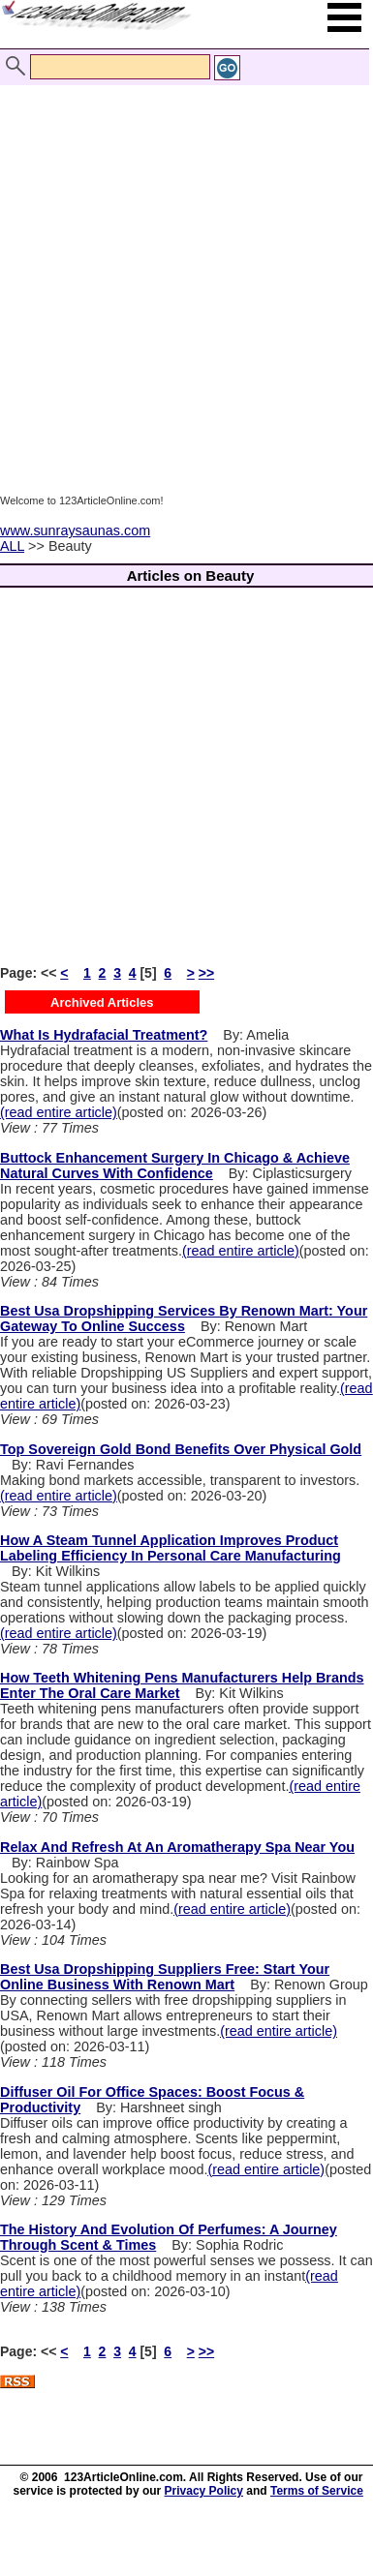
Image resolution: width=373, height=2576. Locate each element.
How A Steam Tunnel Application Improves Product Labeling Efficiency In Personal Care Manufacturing (170, 1547)
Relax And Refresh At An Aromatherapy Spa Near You (177, 1847)
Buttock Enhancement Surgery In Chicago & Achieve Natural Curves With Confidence (175, 1165)
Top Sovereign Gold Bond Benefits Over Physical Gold (180, 1449)
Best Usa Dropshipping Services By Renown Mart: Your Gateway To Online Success (183, 1318)
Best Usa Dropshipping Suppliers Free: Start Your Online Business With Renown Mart (164, 1976)
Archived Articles (101, 1002)
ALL (12, 546)
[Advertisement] (181, 271)
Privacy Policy (204, 2491)
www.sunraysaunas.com (75, 530)
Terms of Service (316, 2491)
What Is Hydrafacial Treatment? (103, 1035)
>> (206, 973)
